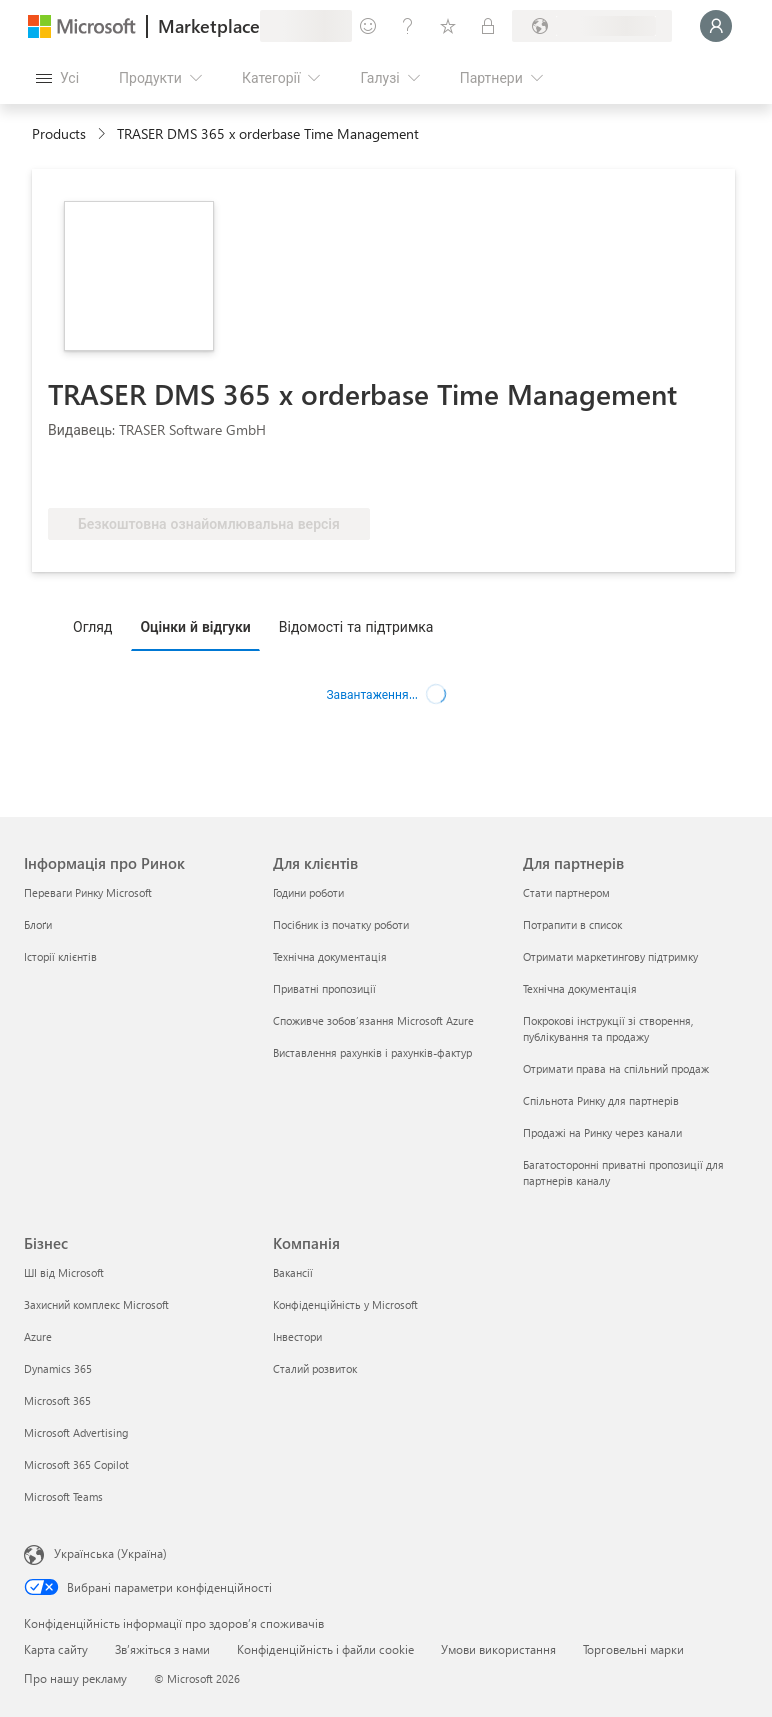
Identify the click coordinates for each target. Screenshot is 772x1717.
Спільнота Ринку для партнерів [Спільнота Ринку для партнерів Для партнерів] (601, 1100)
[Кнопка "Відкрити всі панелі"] (57, 78)
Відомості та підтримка (356, 626)
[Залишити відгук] (368, 26)
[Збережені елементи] (448, 26)
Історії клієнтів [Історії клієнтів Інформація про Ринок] (60, 956)
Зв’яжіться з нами (162, 1649)
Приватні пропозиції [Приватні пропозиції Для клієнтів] (324, 988)
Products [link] (59, 133)
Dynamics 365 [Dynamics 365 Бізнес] (58, 1368)
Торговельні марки (633, 1649)
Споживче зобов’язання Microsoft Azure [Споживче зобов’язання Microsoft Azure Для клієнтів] (373, 1020)
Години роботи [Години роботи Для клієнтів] (308, 892)
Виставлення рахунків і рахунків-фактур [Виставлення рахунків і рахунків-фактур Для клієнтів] (372, 1052)
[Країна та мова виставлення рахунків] (592, 26)
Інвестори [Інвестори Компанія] (297, 1336)
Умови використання (498, 1649)
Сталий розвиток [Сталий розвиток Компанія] (315, 1368)
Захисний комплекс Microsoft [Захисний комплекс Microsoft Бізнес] (96, 1304)
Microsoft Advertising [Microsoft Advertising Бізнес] (76, 1432)
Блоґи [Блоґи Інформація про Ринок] (38, 924)
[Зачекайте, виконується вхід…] (716, 26)
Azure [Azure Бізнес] (38, 1336)
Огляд (92, 626)
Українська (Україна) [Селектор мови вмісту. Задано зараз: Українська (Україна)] (110, 1553)
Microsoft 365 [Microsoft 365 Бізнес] (57, 1400)
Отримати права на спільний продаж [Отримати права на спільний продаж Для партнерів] (616, 1068)
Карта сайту (56, 1649)
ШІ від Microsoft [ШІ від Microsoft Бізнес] (64, 1272)
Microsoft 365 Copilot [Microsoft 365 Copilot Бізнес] (76, 1464)
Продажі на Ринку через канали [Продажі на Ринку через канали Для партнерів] (602, 1132)
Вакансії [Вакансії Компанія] (293, 1272)
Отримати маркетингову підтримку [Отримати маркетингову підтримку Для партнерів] (610, 956)
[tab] (97, 626)
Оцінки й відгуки (195, 626)
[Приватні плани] (488, 26)
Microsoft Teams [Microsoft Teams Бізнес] (63, 1496)
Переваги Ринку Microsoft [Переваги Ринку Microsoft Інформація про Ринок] (88, 892)
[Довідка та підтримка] (408, 26)
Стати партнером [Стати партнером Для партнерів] (566, 892)
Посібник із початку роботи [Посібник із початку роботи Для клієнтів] (341, 924)
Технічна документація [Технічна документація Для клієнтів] (330, 956)
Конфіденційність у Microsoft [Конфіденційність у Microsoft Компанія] (345, 1304)
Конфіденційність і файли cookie (325, 1649)
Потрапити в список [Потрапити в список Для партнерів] (572, 924)
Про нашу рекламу (75, 1678)
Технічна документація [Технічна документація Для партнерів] (580, 988)
